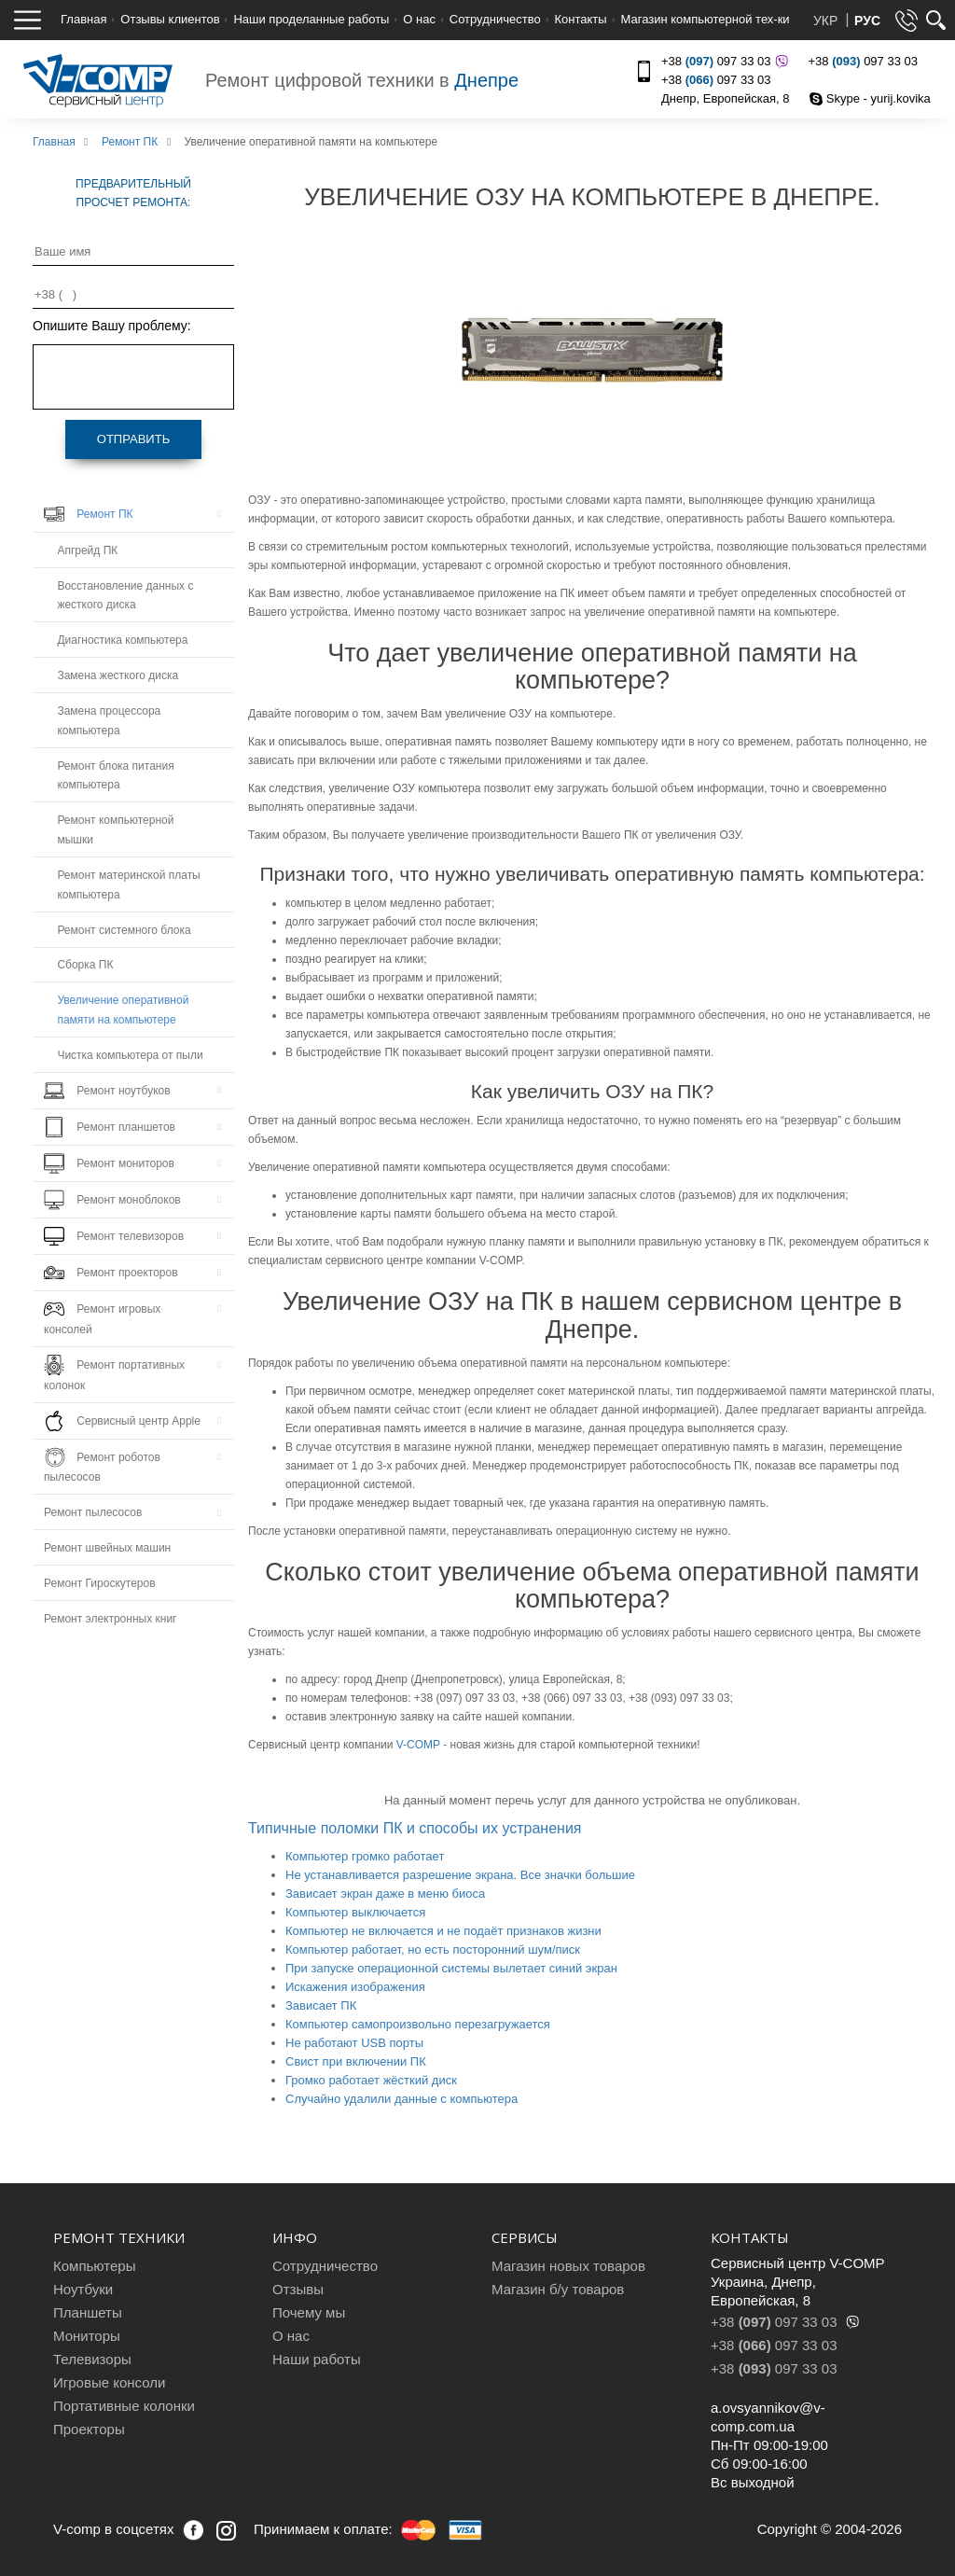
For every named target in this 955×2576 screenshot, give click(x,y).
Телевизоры (92, 2359)
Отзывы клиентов (169, 19)
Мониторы (86, 2336)
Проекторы (89, 2429)
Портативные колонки (124, 2406)
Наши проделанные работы (311, 19)
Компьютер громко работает (364, 1856)
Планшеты (87, 2312)
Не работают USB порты (354, 2043)
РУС (867, 20)
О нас (419, 19)
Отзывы (298, 2289)
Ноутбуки (83, 2289)
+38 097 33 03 (722, 61)
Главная (83, 19)
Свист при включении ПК (355, 2061)
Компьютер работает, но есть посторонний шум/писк (432, 1949)
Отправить (133, 439)
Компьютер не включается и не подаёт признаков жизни (443, 1931)
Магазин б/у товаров (557, 2289)
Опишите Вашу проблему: (112, 325)
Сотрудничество (495, 19)
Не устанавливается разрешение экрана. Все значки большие (460, 1875)
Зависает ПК (320, 2005)
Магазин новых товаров (568, 2266)
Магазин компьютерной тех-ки (704, 19)
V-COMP (418, 1744)
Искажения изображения (355, 1987)
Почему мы (308, 2312)
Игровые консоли (109, 2382)
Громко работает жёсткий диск (371, 2080)
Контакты (581, 19)
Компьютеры (94, 2266)
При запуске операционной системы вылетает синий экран (451, 1968)
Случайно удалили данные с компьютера (401, 2099)
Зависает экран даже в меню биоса (385, 1894)
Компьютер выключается (355, 1912)
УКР (827, 20)
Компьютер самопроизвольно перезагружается (417, 2024)
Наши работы (316, 2359)
